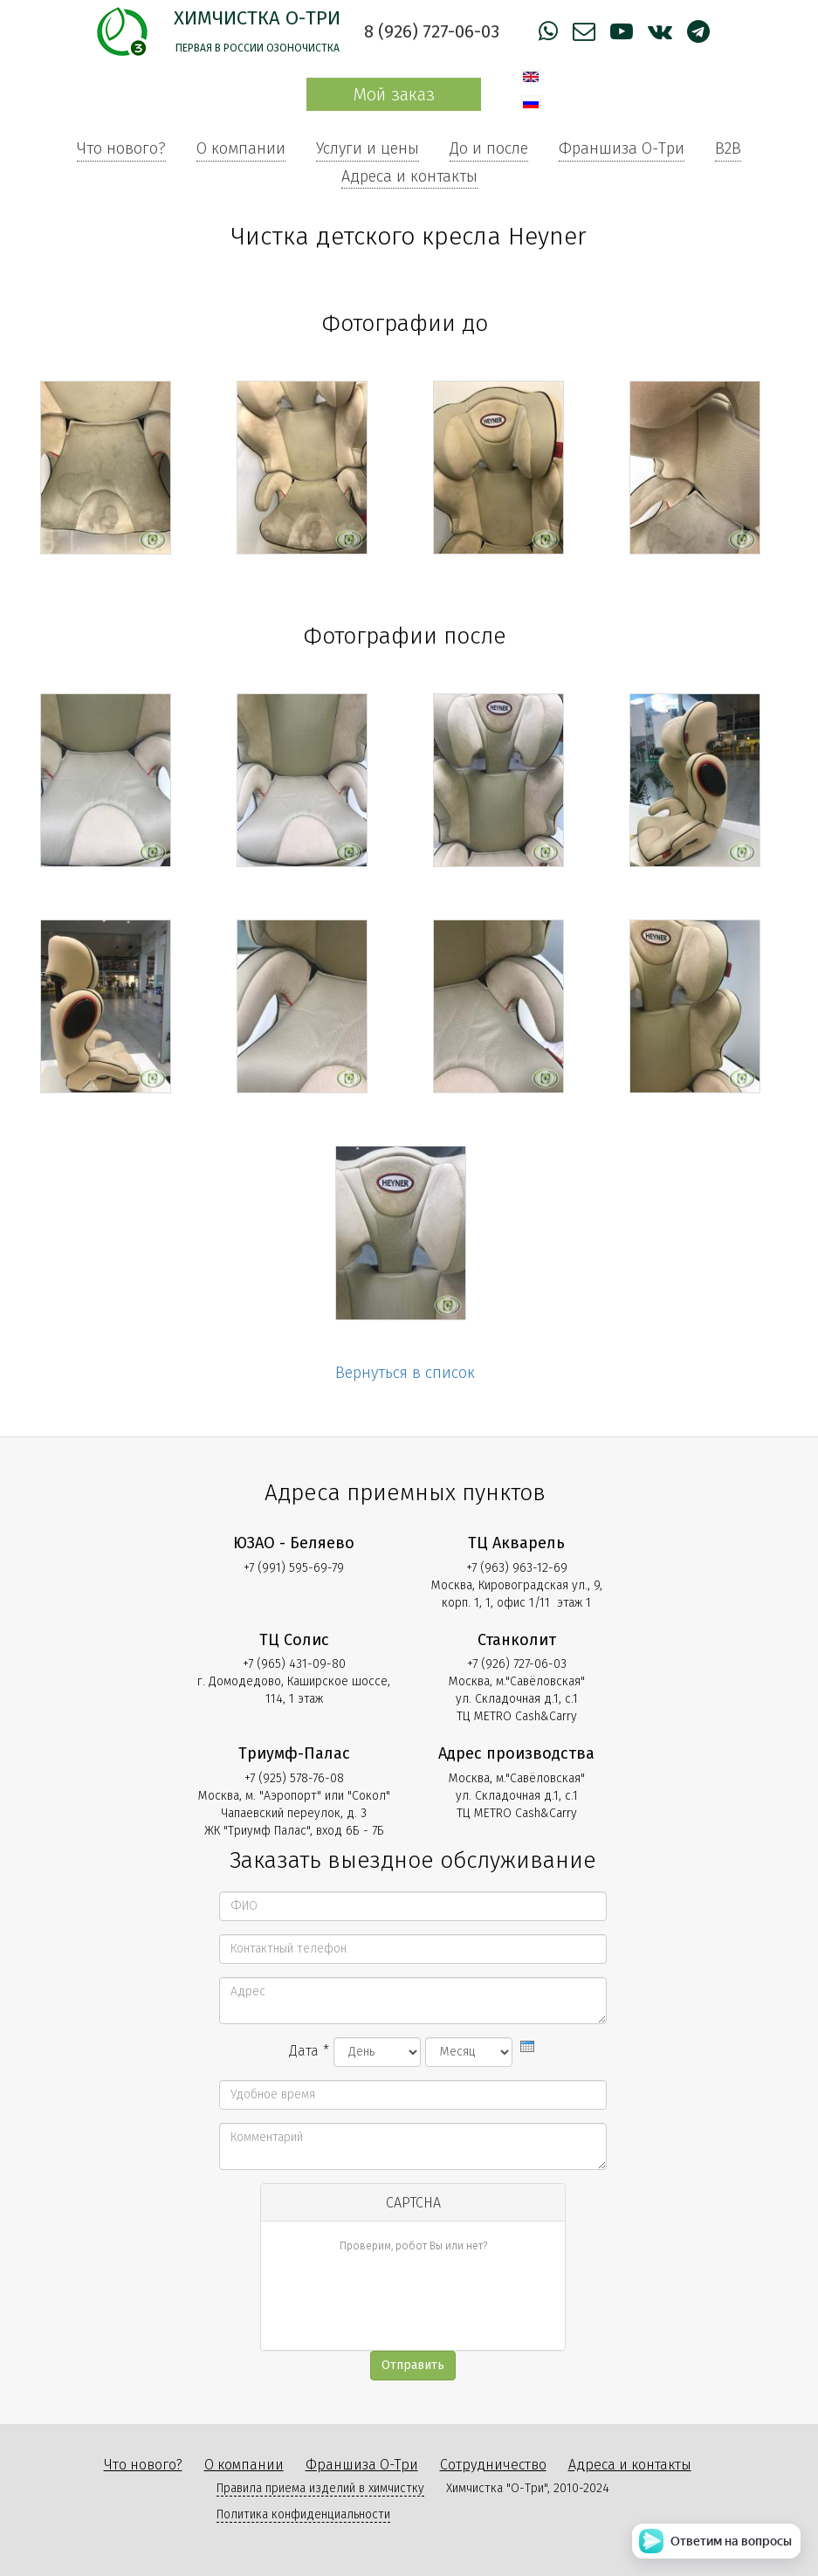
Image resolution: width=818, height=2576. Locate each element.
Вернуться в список (405, 1372)
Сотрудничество (493, 2464)
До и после (489, 148)
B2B (728, 148)
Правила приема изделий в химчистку (320, 2488)
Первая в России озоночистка (257, 48)
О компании (240, 148)
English (531, 77)
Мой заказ (394, 94)
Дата (309, 2050)
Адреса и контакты (409, 176)
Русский (531, 103)
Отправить (413, 2365)
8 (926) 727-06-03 (431, 31)
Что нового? (121, 148)
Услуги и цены (367, 148)
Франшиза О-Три (621, 148)
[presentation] (527, 2046)
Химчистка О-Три (257, 18)
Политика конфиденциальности (303, 2514)
